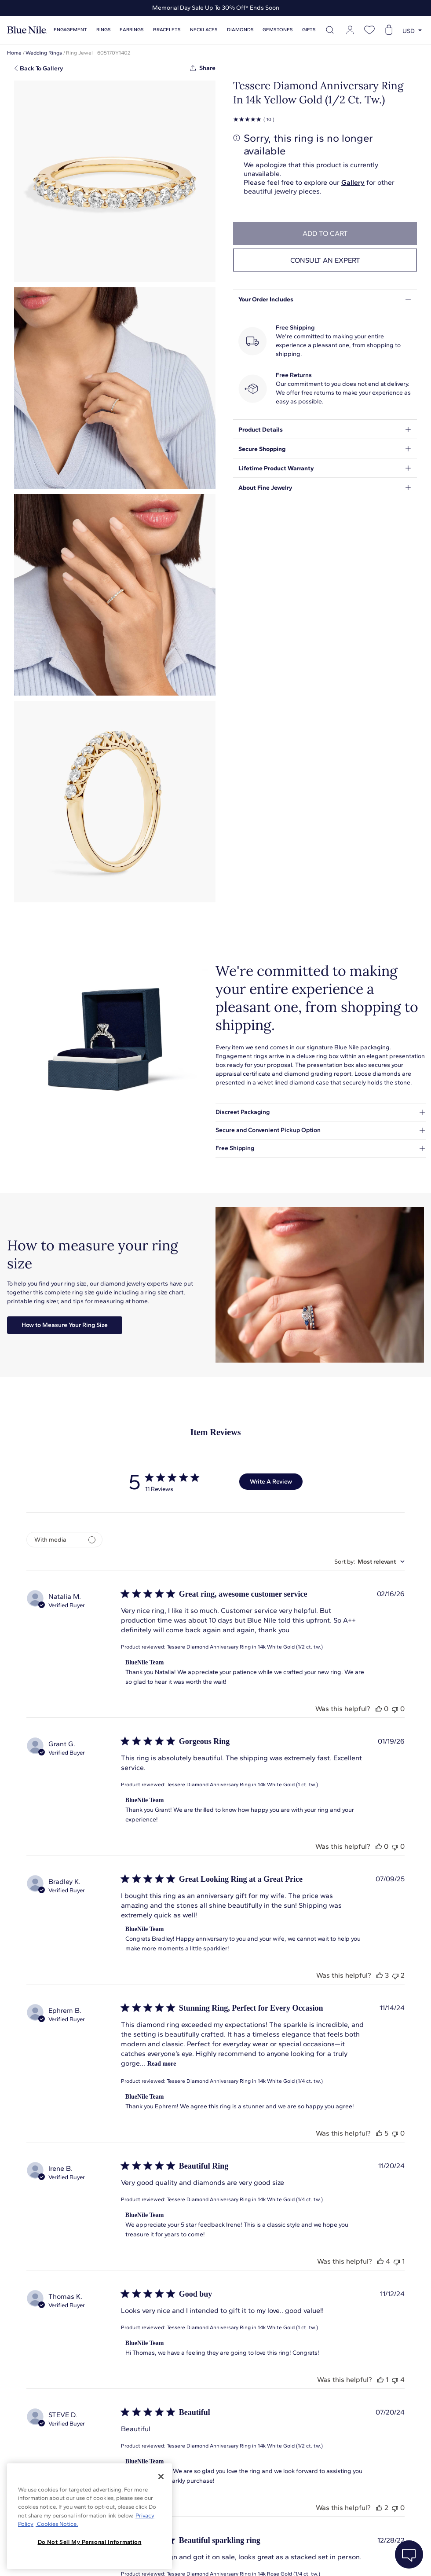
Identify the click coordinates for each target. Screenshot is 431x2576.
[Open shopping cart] (389, 30)
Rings (103, 30)
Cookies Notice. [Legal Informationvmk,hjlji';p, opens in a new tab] (57, 2524)
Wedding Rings (44, 53)
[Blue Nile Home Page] (27, 30)
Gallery (353, 182)
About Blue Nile (197, 2558)
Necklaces (204, 30)
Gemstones (278, 30)
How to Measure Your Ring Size (65, 1325)
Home (14, 53)
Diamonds (240, 30)
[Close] (161, 2476)
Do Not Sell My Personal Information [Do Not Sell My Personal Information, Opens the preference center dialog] (90, 2542)
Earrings (132, 30)
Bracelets (167, 30)
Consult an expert (325, 260)
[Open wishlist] (369, 30)
